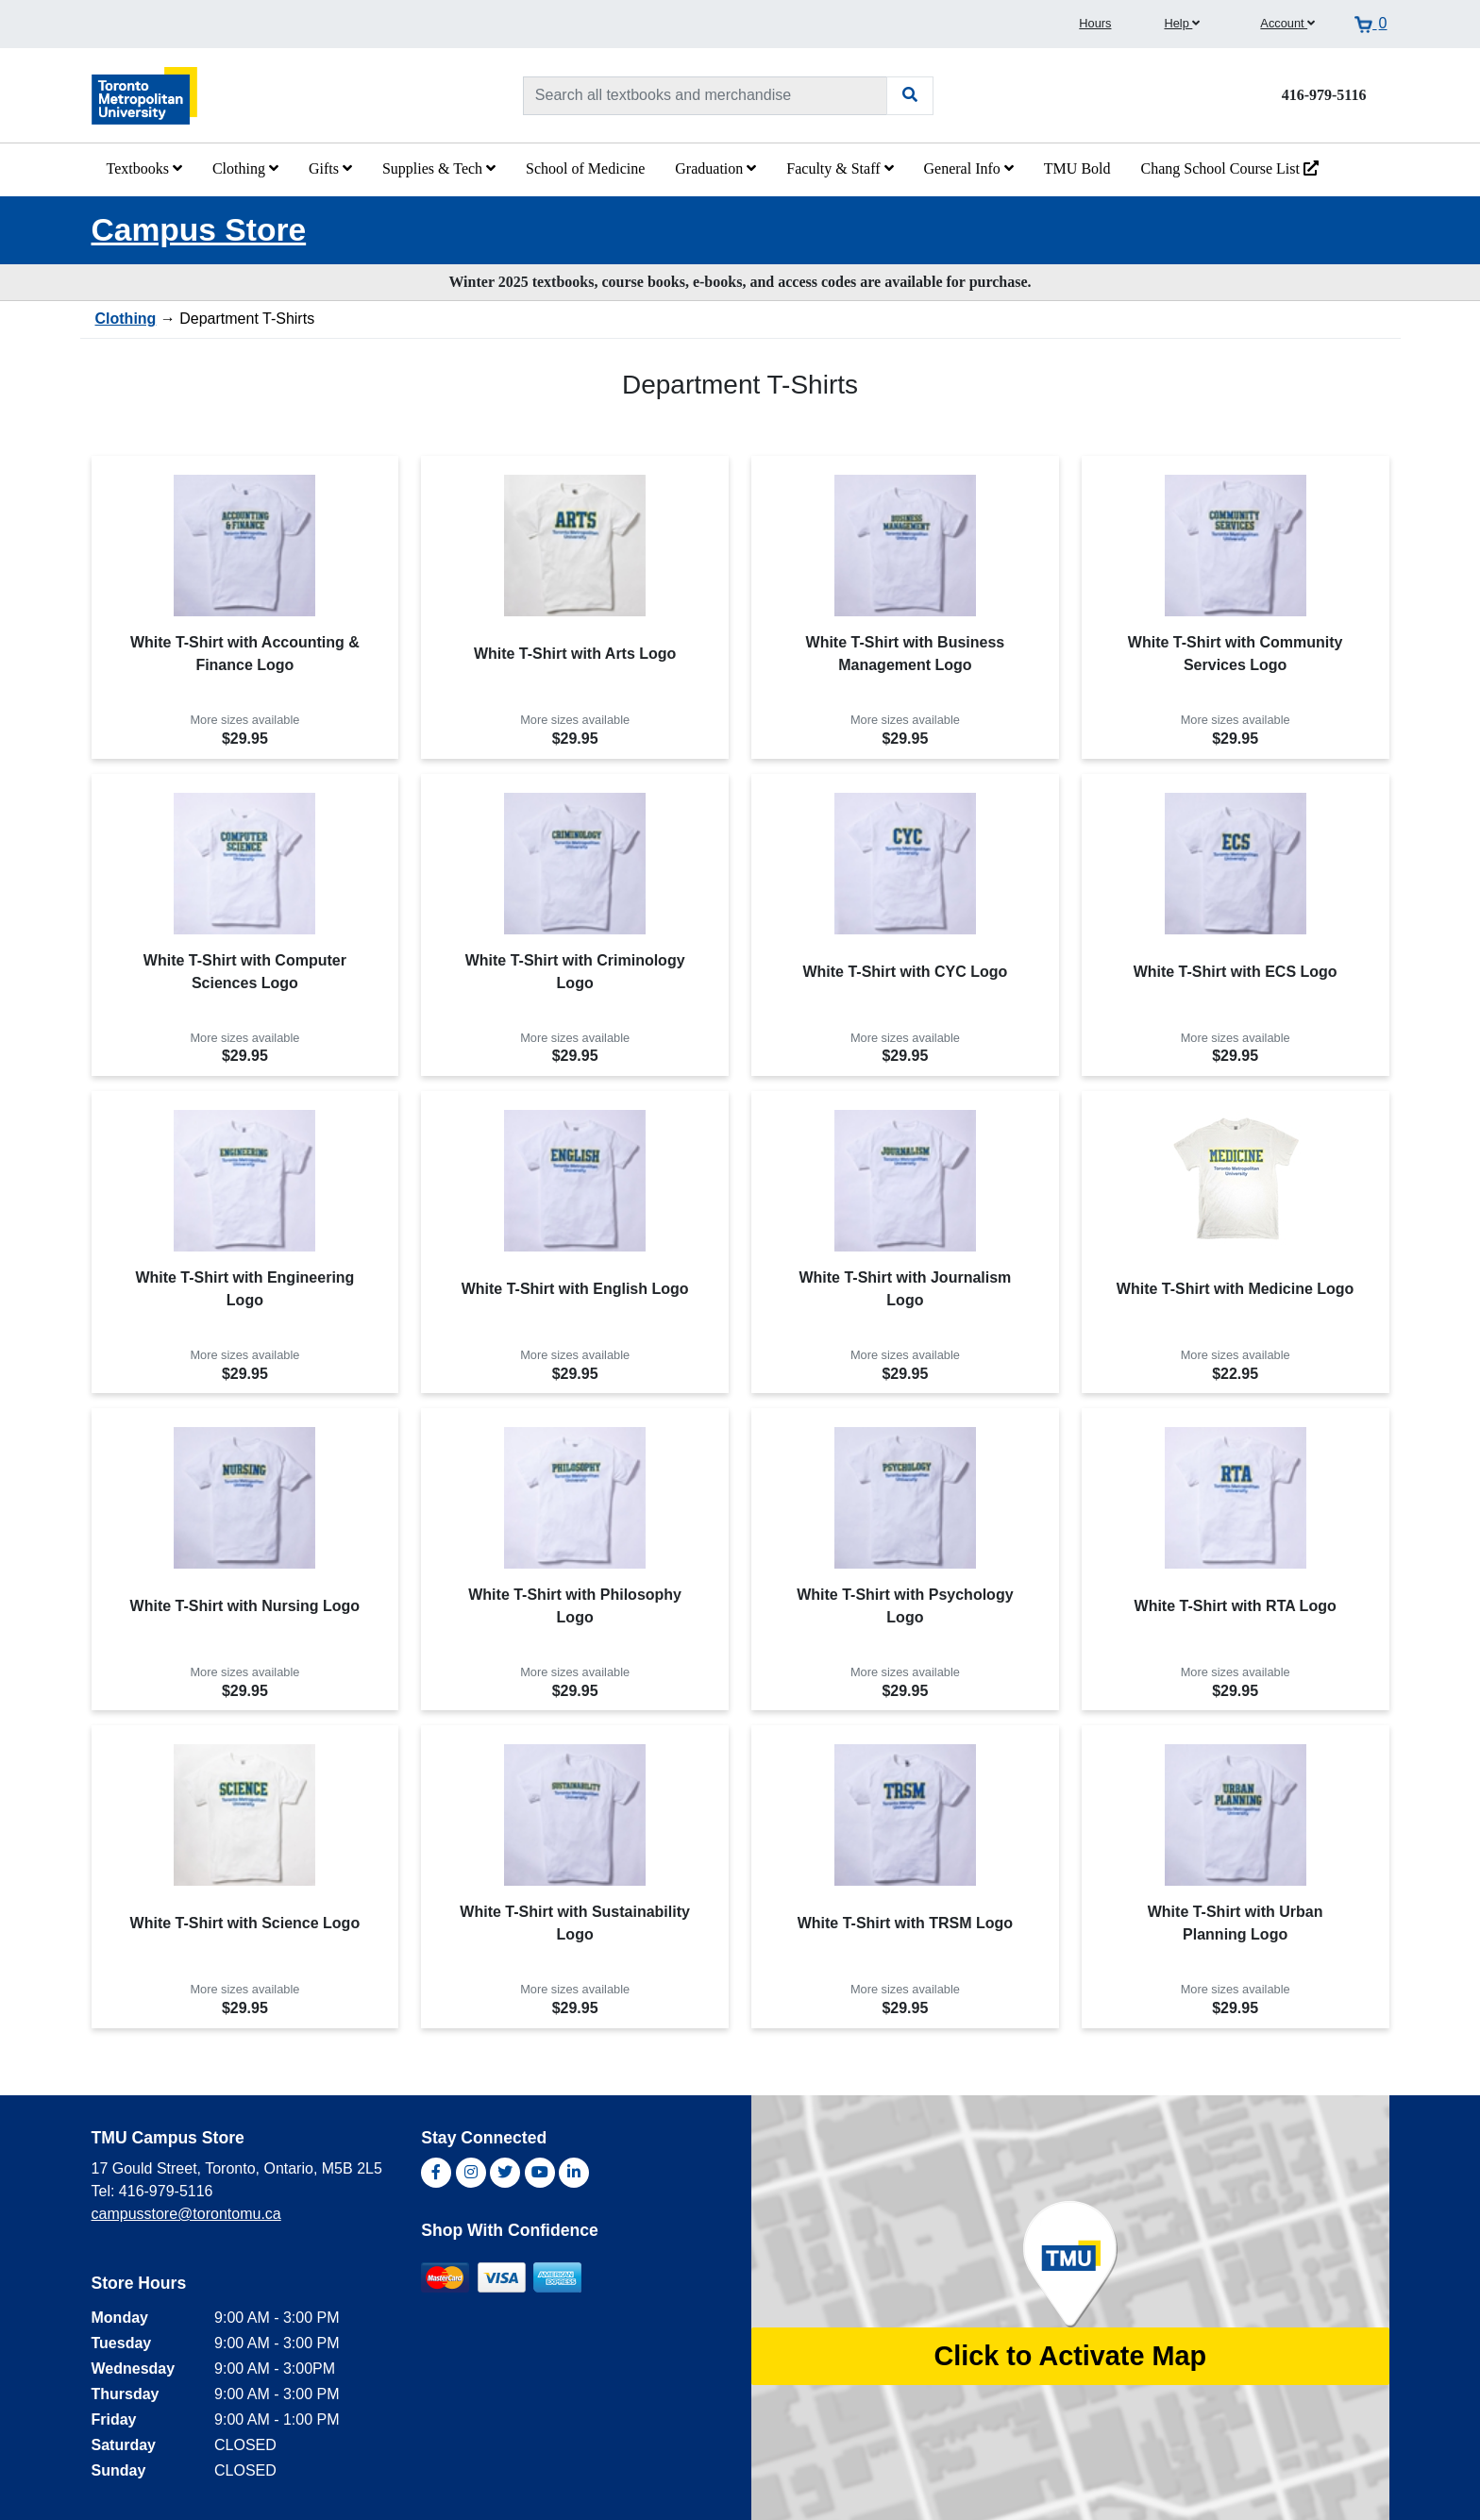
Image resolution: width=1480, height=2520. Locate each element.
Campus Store (199, 229)
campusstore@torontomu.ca (186, 2214)
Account (1287, 23)
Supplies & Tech (439, 168)
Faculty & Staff (839, 168)
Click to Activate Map (1069, 2356)
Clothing (245, 168)
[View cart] (1370, 23)
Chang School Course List (1230, 168)
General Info (969, 168)
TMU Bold (1077, 168)
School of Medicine (585, 168)
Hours (1095, 23)
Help (1182, 23)
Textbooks (144, 168)
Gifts (330, 168)
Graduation (715, 168)
